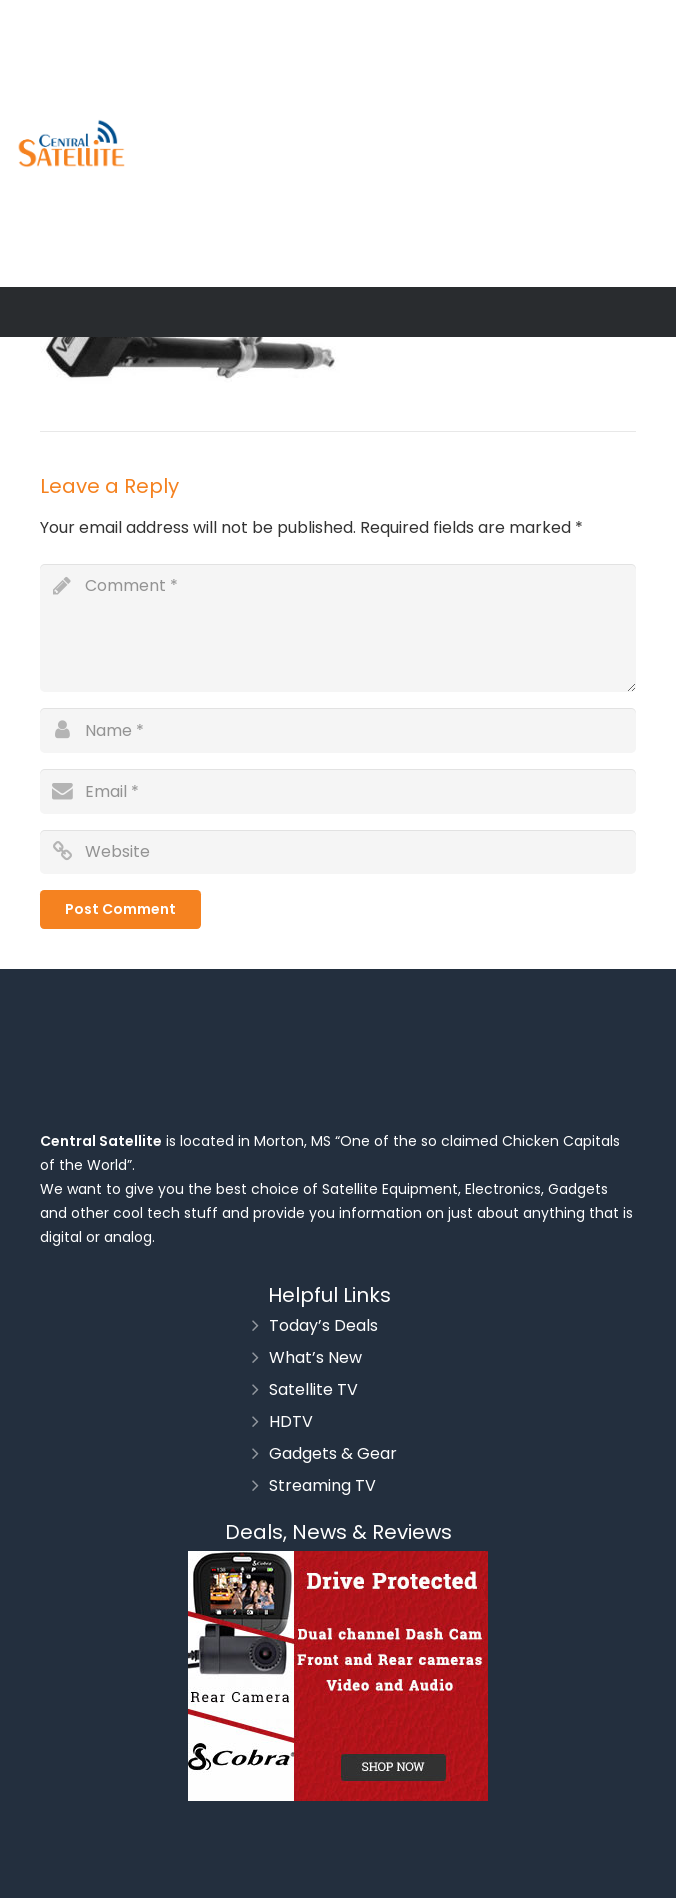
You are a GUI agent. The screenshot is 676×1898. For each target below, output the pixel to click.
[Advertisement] (423, 140)
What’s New (315, 1357)
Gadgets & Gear (333, 1453)
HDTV (291, 1421)
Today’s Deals (323, 1325)
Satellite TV (313, 1389)
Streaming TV (322, 1485)
